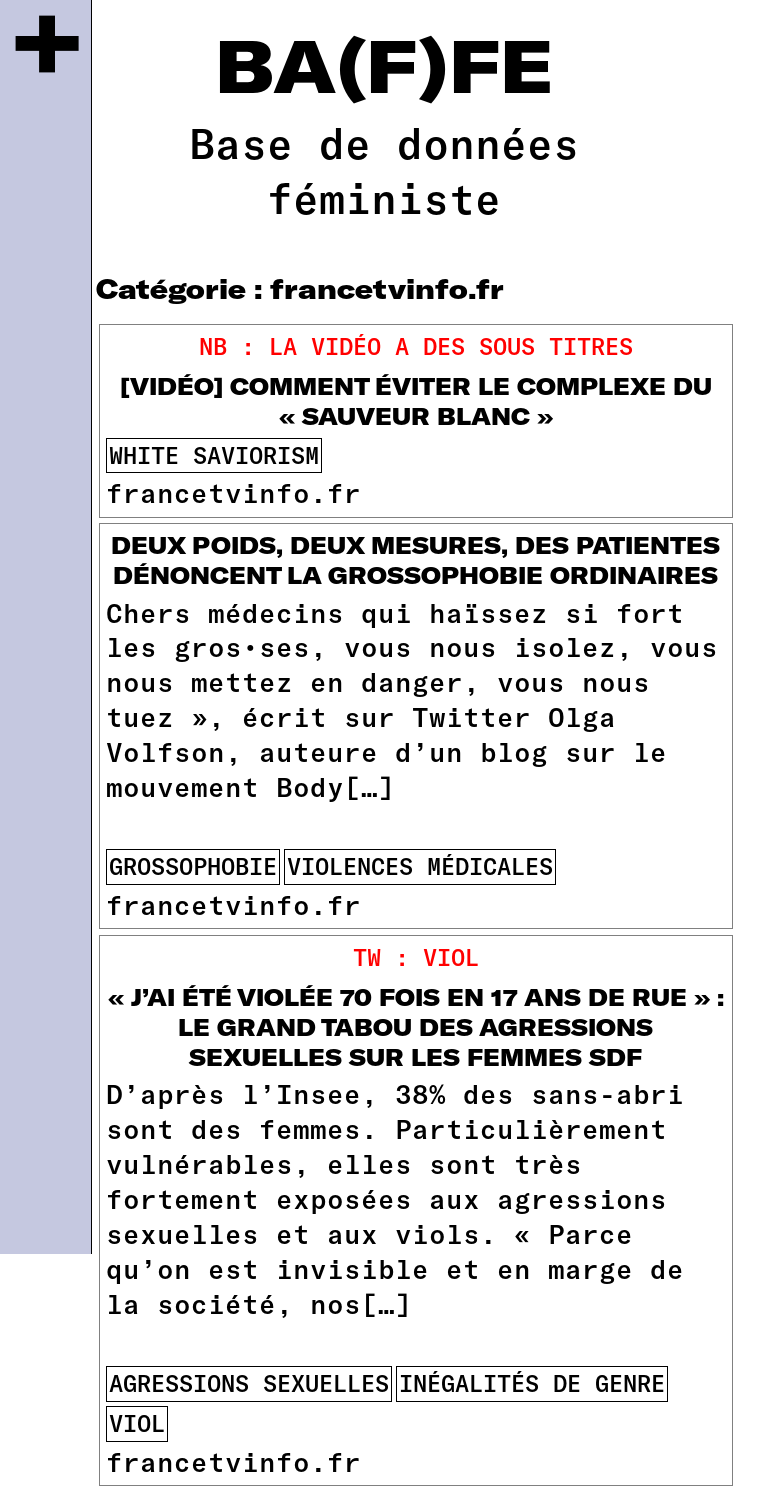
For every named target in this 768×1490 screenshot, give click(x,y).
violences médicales (420, 866)
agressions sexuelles (249, 1383)
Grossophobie (193, 866)
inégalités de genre (532, 1383)
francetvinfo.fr (233, 492)
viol (137, 1423)
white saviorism (214, 455)
